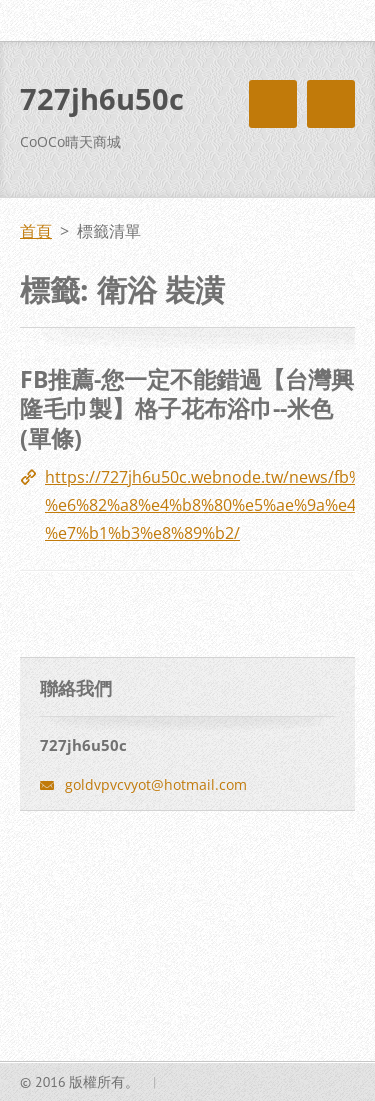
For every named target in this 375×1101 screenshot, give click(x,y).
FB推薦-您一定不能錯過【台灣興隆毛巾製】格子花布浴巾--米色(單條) (187, 408)
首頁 (36, 231)
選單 (331, 104)
